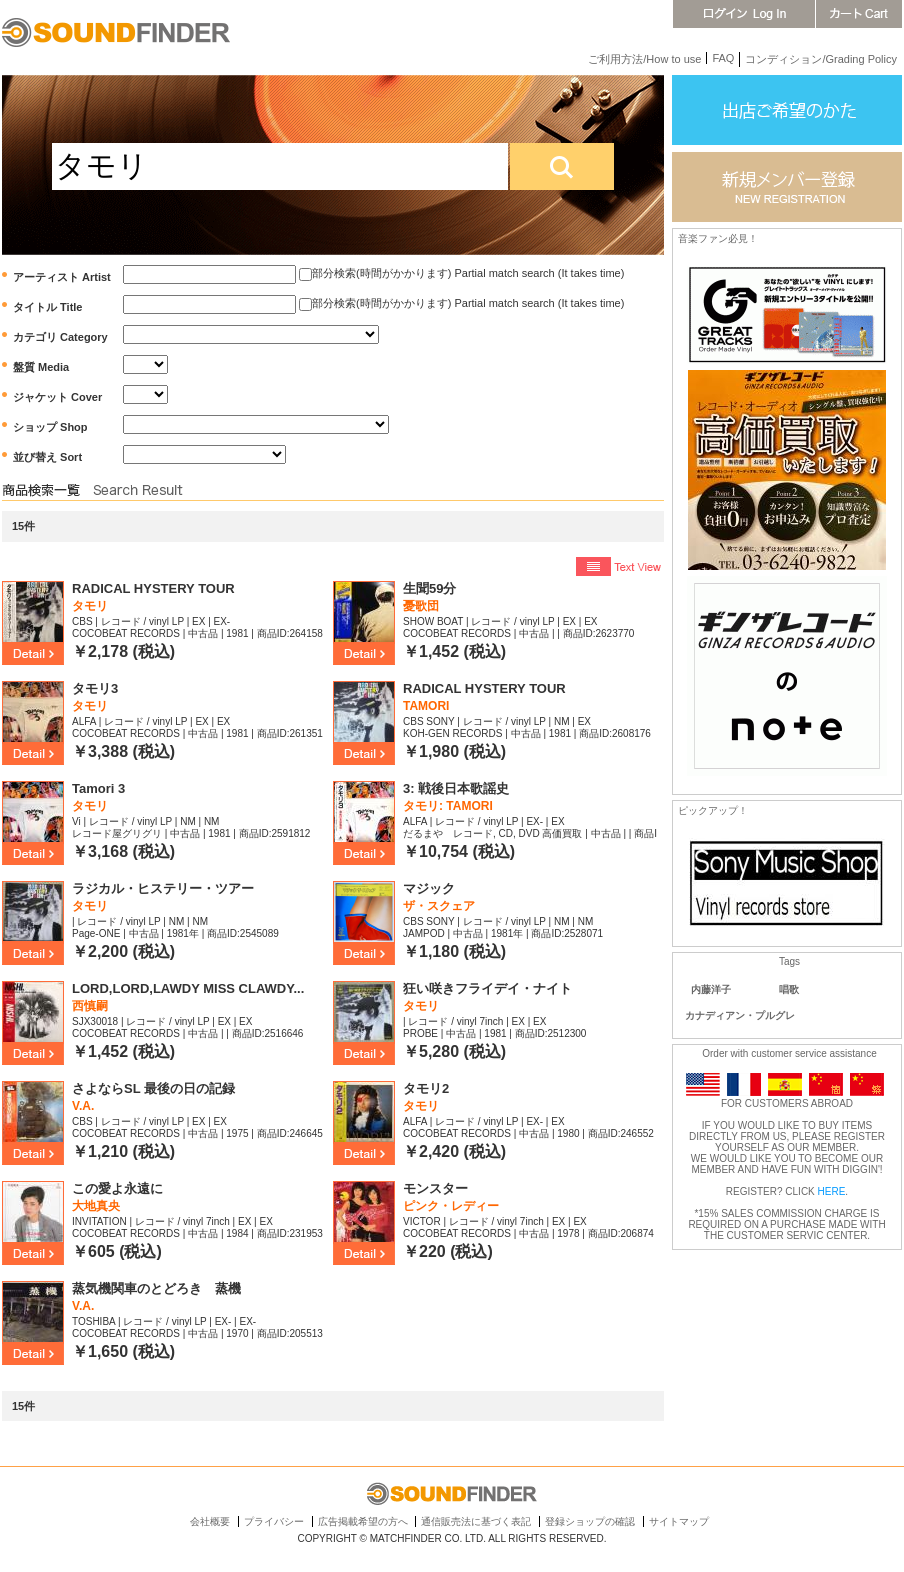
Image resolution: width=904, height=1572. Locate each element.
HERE (832, 1191)
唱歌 (789, 989)
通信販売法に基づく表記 (476, 1521)
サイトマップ (679, 1521)
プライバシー (274, 1521)
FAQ (723, 58)
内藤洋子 (711, 989)
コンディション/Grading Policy (821, 59)
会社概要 (210, 1521)
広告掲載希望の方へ (363, 1521)
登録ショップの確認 (590, 1521)
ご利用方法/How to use (644, 59)
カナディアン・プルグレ (740, 1015)
